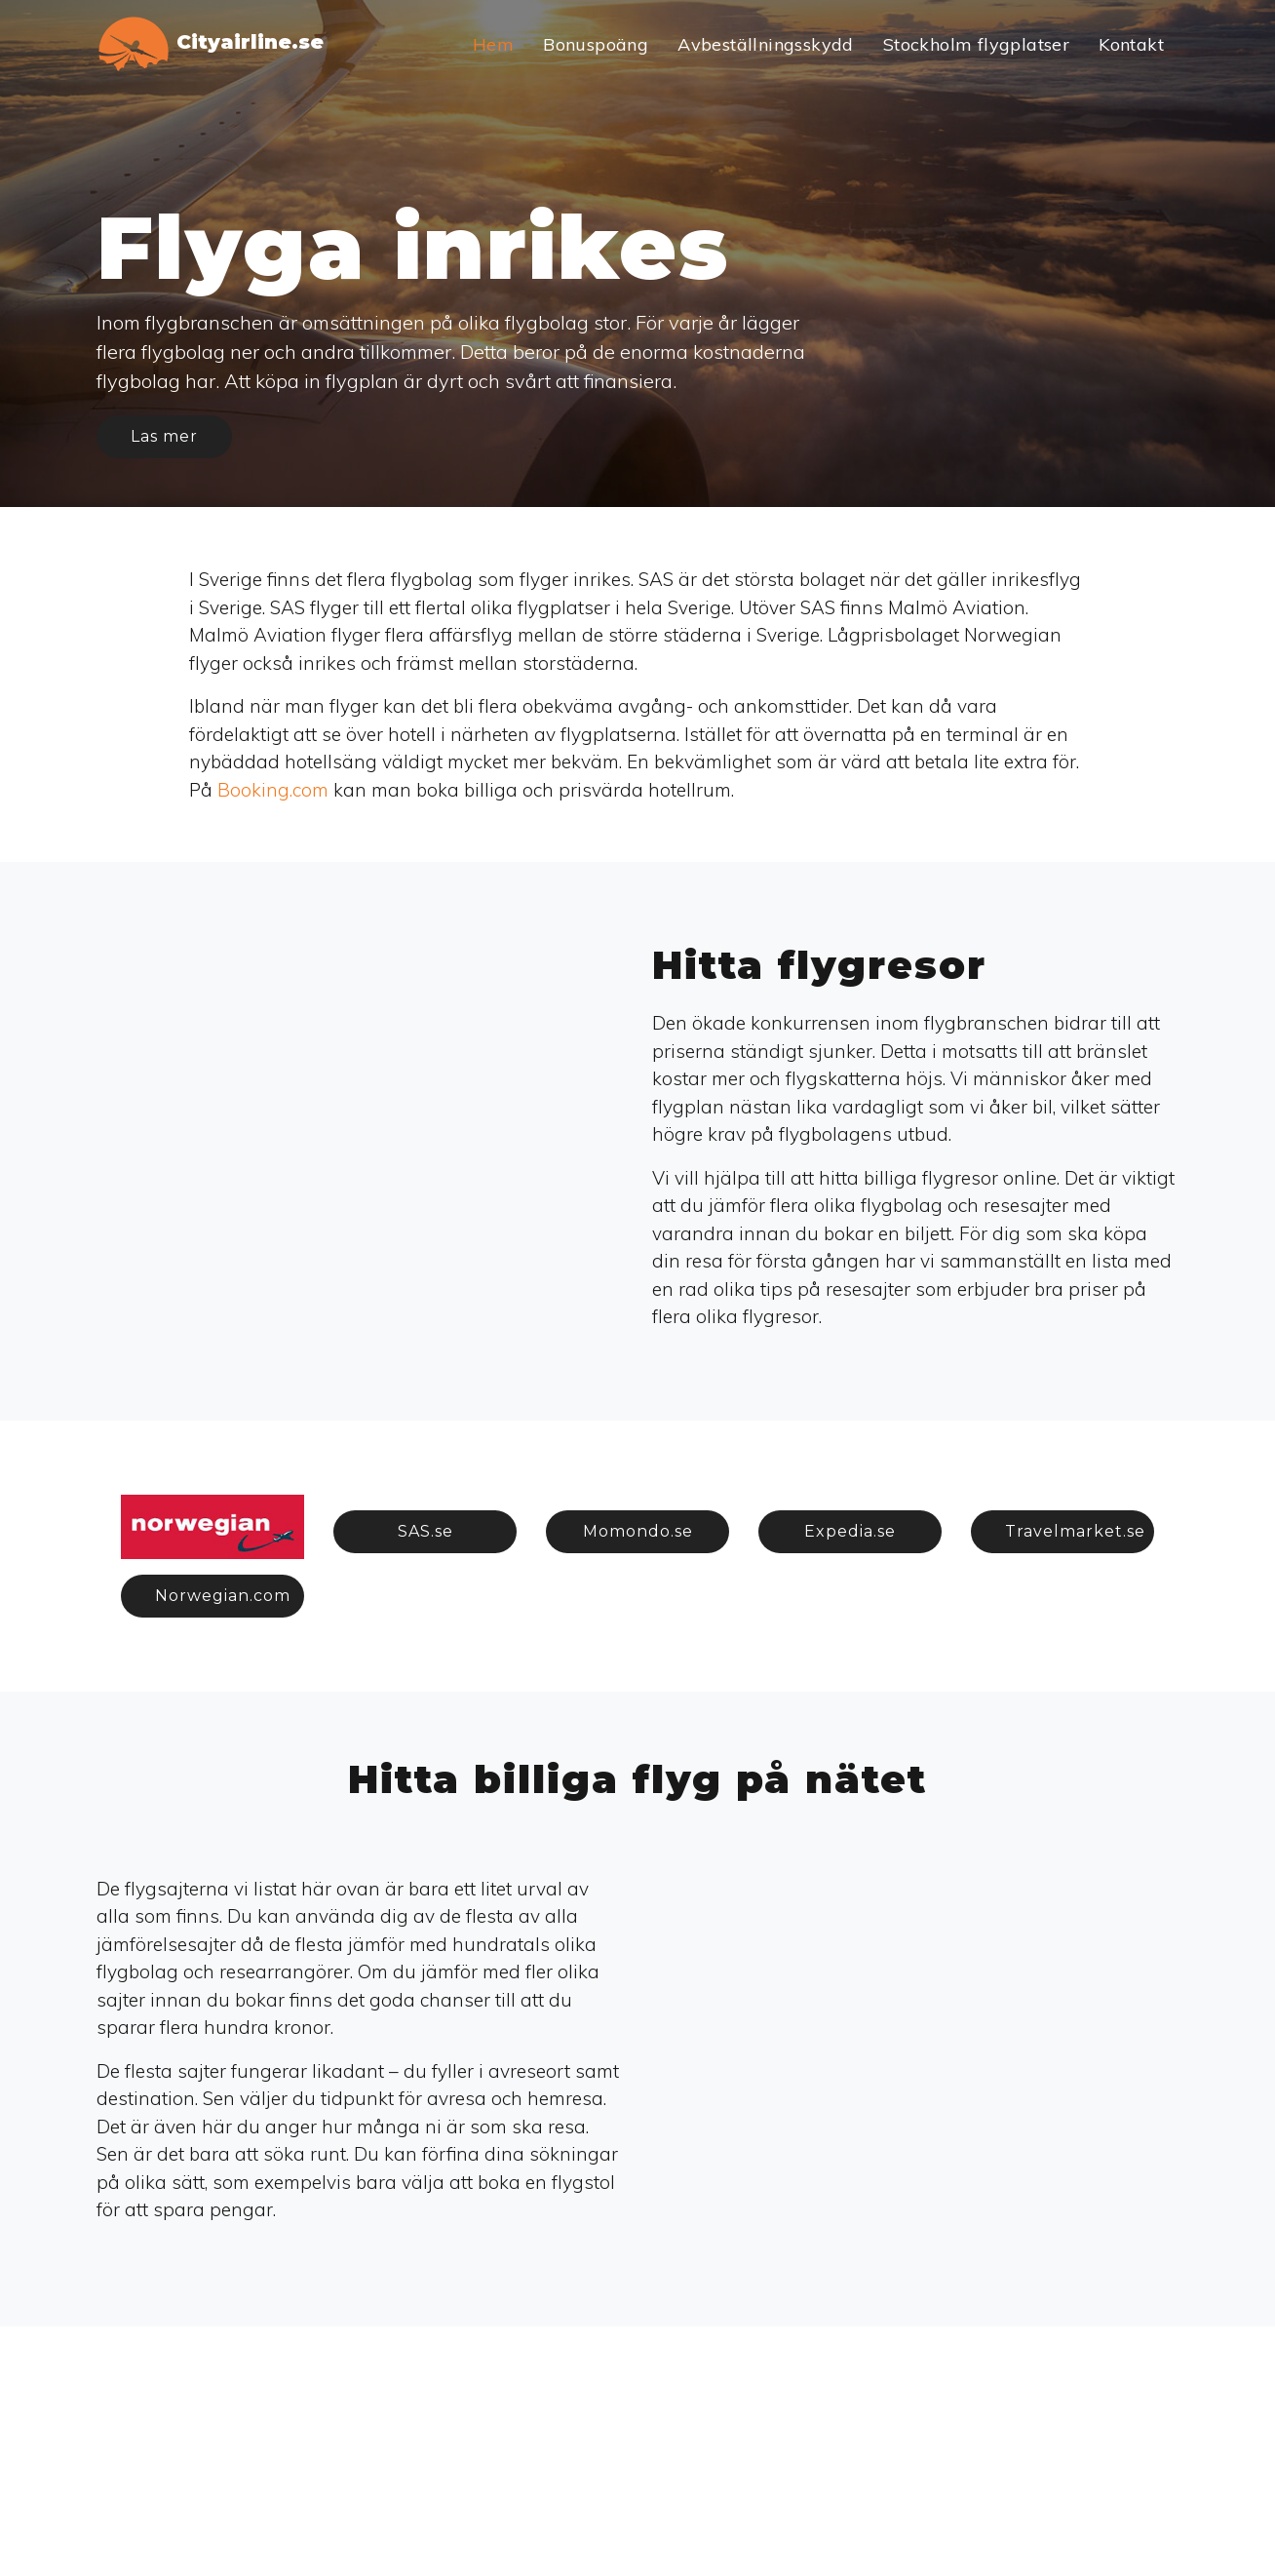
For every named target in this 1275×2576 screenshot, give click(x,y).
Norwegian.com (222, 1595)
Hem (493, 44)
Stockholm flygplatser (976, 44)
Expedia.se (850, 1531)
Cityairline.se (210, 44)
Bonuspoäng (595, 44)
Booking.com (272, 789)
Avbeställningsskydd (765, 44)
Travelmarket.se (1075, 1531)
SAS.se (425, 1531)
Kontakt (1131, 44)
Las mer (164, 436)
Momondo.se (638, 1531)
